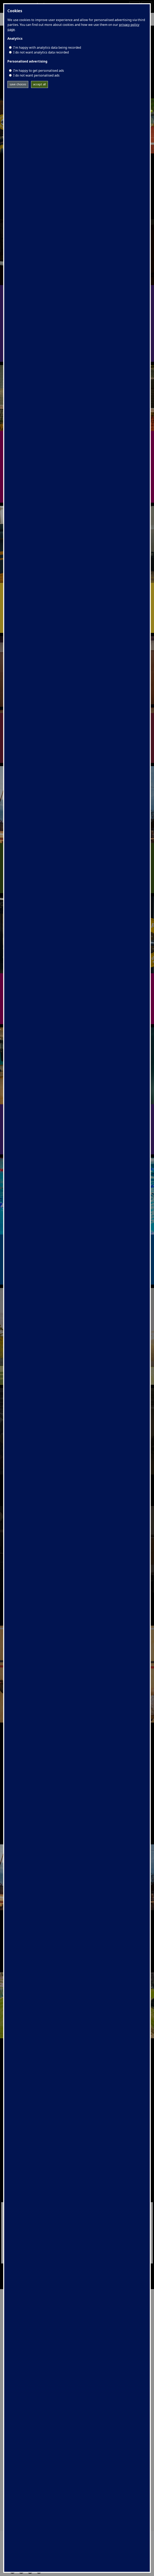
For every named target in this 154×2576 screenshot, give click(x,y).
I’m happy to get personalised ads (38, 70)
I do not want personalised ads (36, 75)
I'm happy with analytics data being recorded (47, 47)
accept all (39, 84)
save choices (18, 84)
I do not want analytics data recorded (41, 52)
